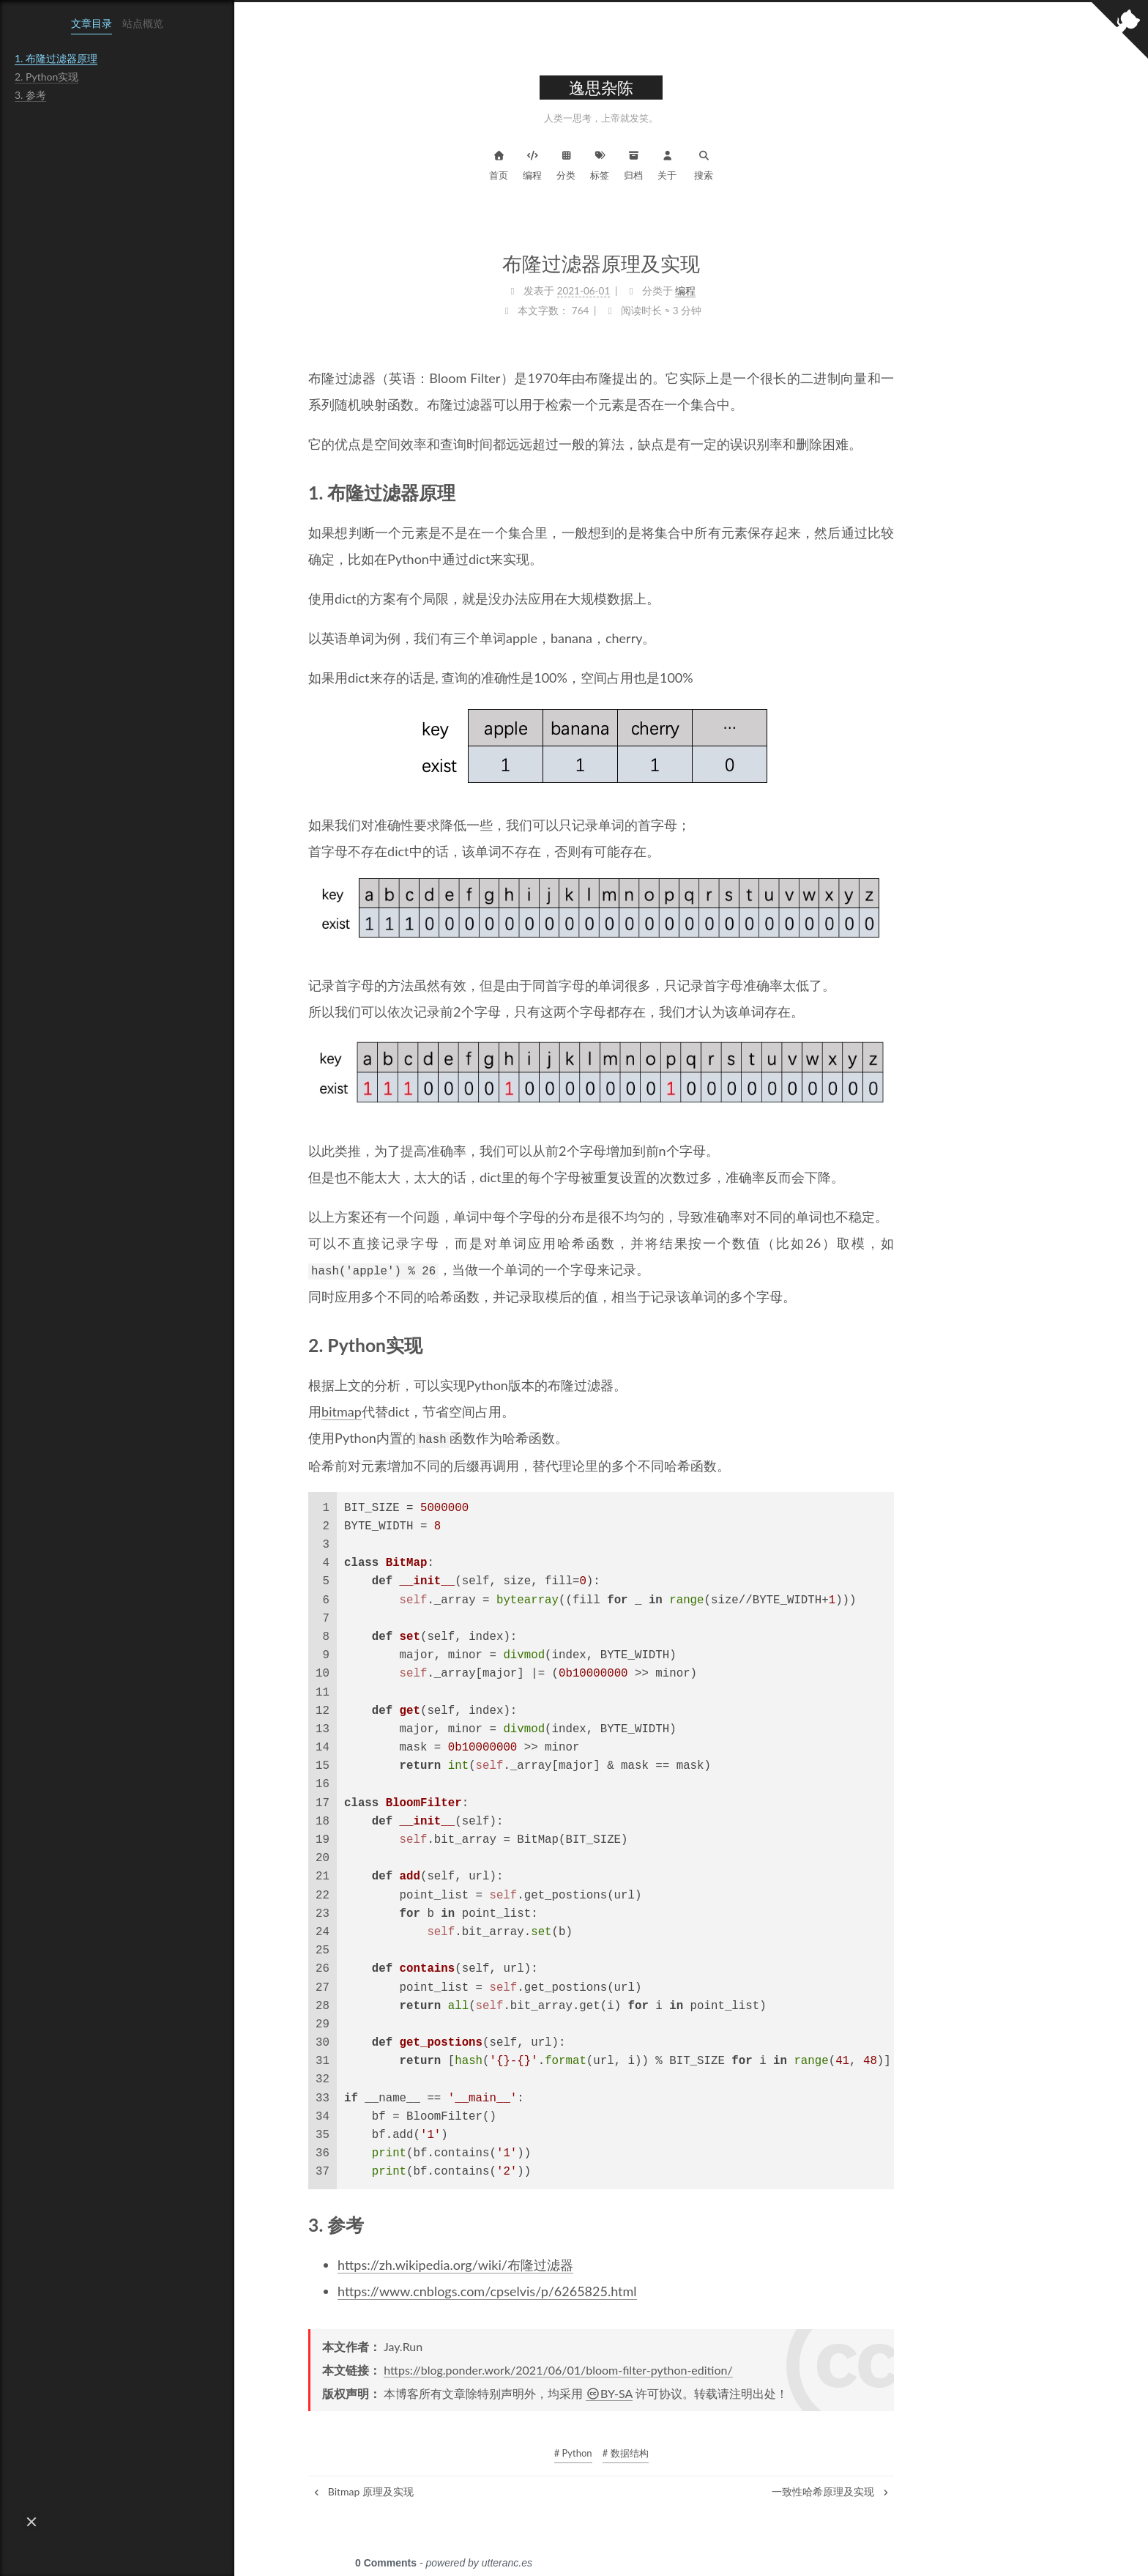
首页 (588, 163)
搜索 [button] (793, 163)
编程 (622, 163)
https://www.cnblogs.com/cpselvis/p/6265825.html (577, 2289)
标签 (689, 163)
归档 (723, 163)
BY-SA (699, 2391)
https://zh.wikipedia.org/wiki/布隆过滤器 (545, 2262)
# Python (663, 2451)
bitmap (431, 1411)
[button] (31, 2521)
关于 (757, 163)
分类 (656, 163)
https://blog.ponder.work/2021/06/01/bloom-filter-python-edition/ (648, 2368)
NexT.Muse (694, 2551)
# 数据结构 (716, 2451)
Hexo (644, 2551)
